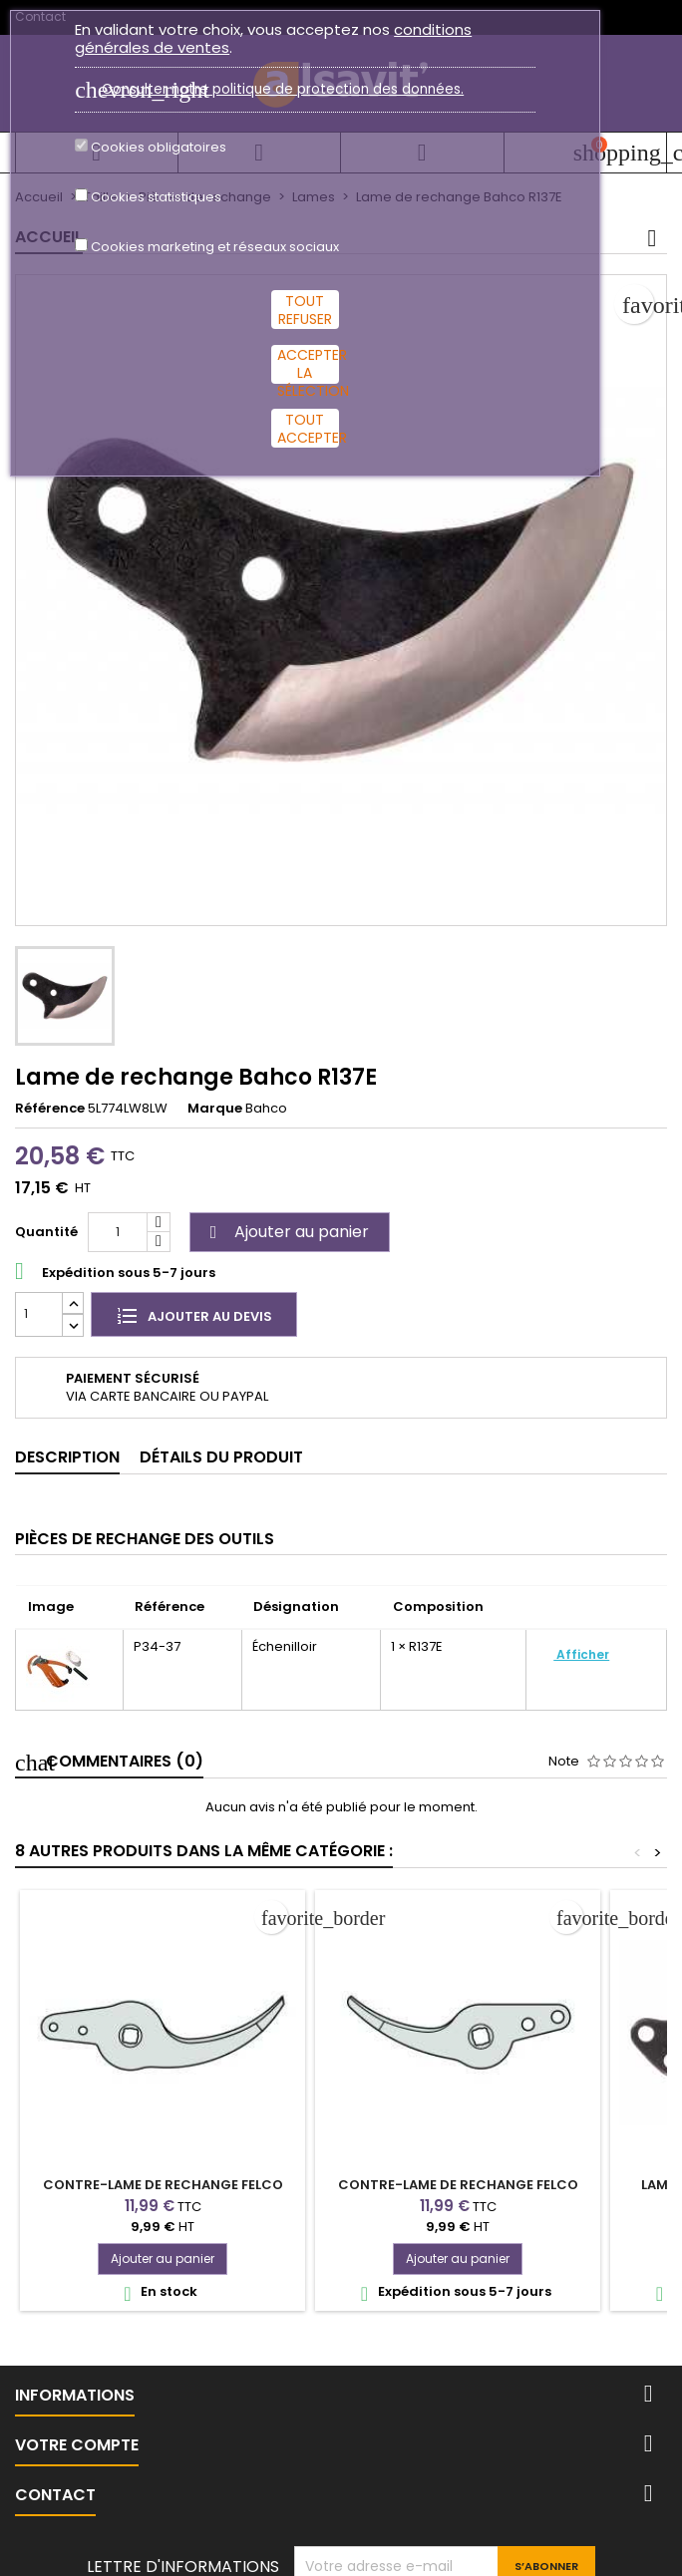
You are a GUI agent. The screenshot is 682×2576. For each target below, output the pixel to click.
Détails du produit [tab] (221, 1457)
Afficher (581, 1654)
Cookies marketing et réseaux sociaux (215, 247)
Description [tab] (67, 1457)
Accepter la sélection (308, 364)
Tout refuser (305, 310)
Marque (214, 1109)
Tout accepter (308, 429)
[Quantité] (118, 1232)
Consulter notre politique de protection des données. (283, 89)
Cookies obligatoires (158, 148)
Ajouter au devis (194, 1315)
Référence (50, 1109)
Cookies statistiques (156, 197)
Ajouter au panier (286, 1231)
